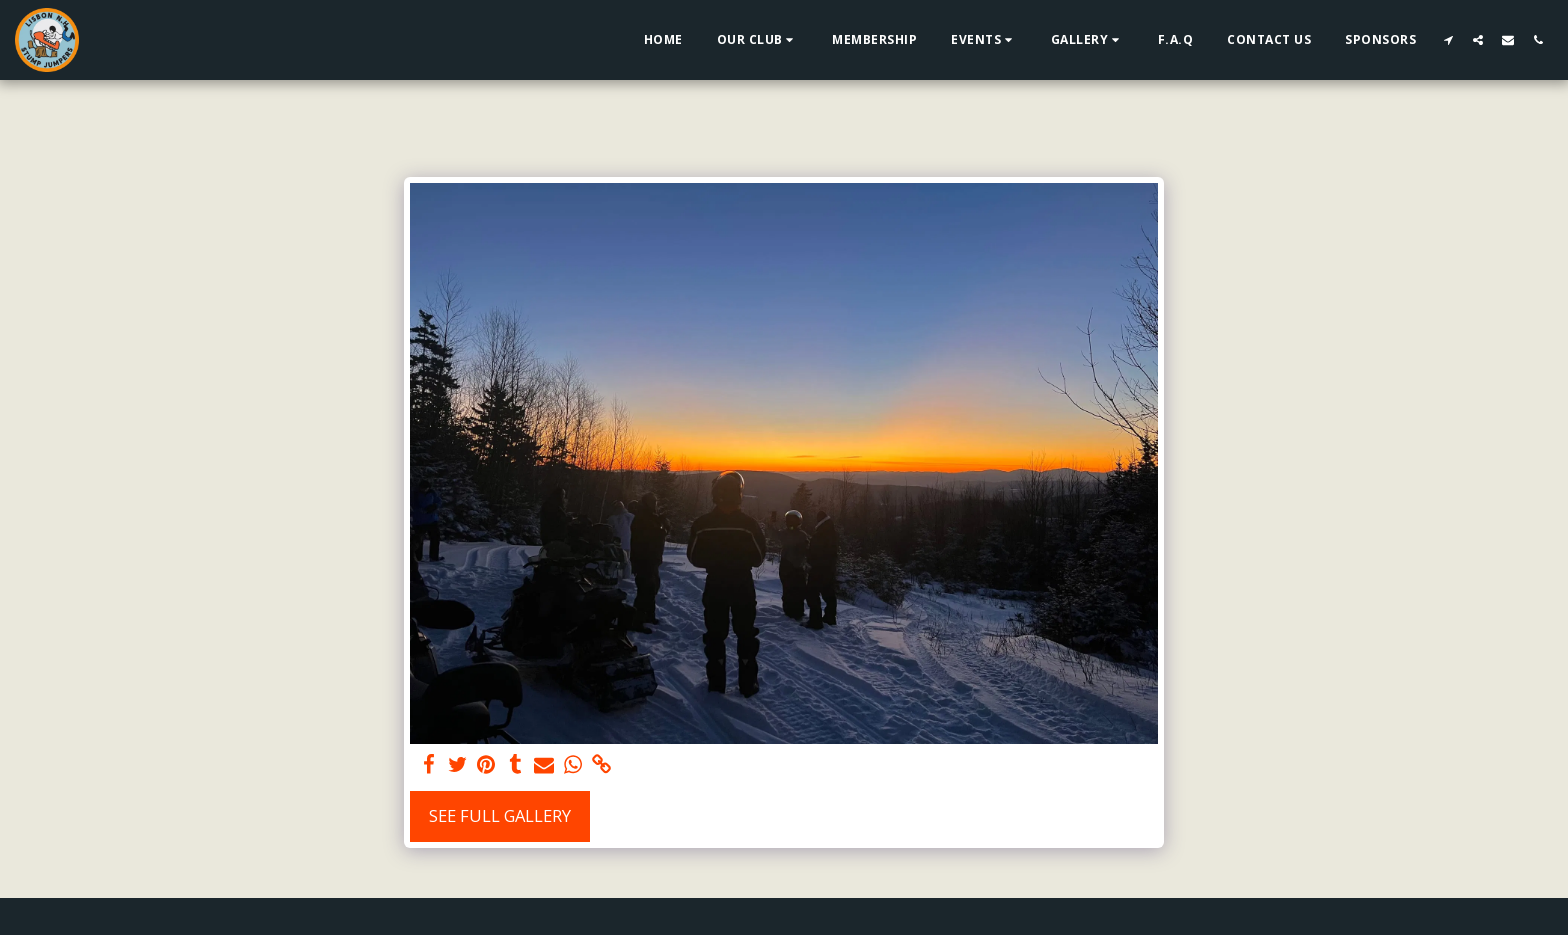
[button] (758, 40)
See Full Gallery (500, 815)
